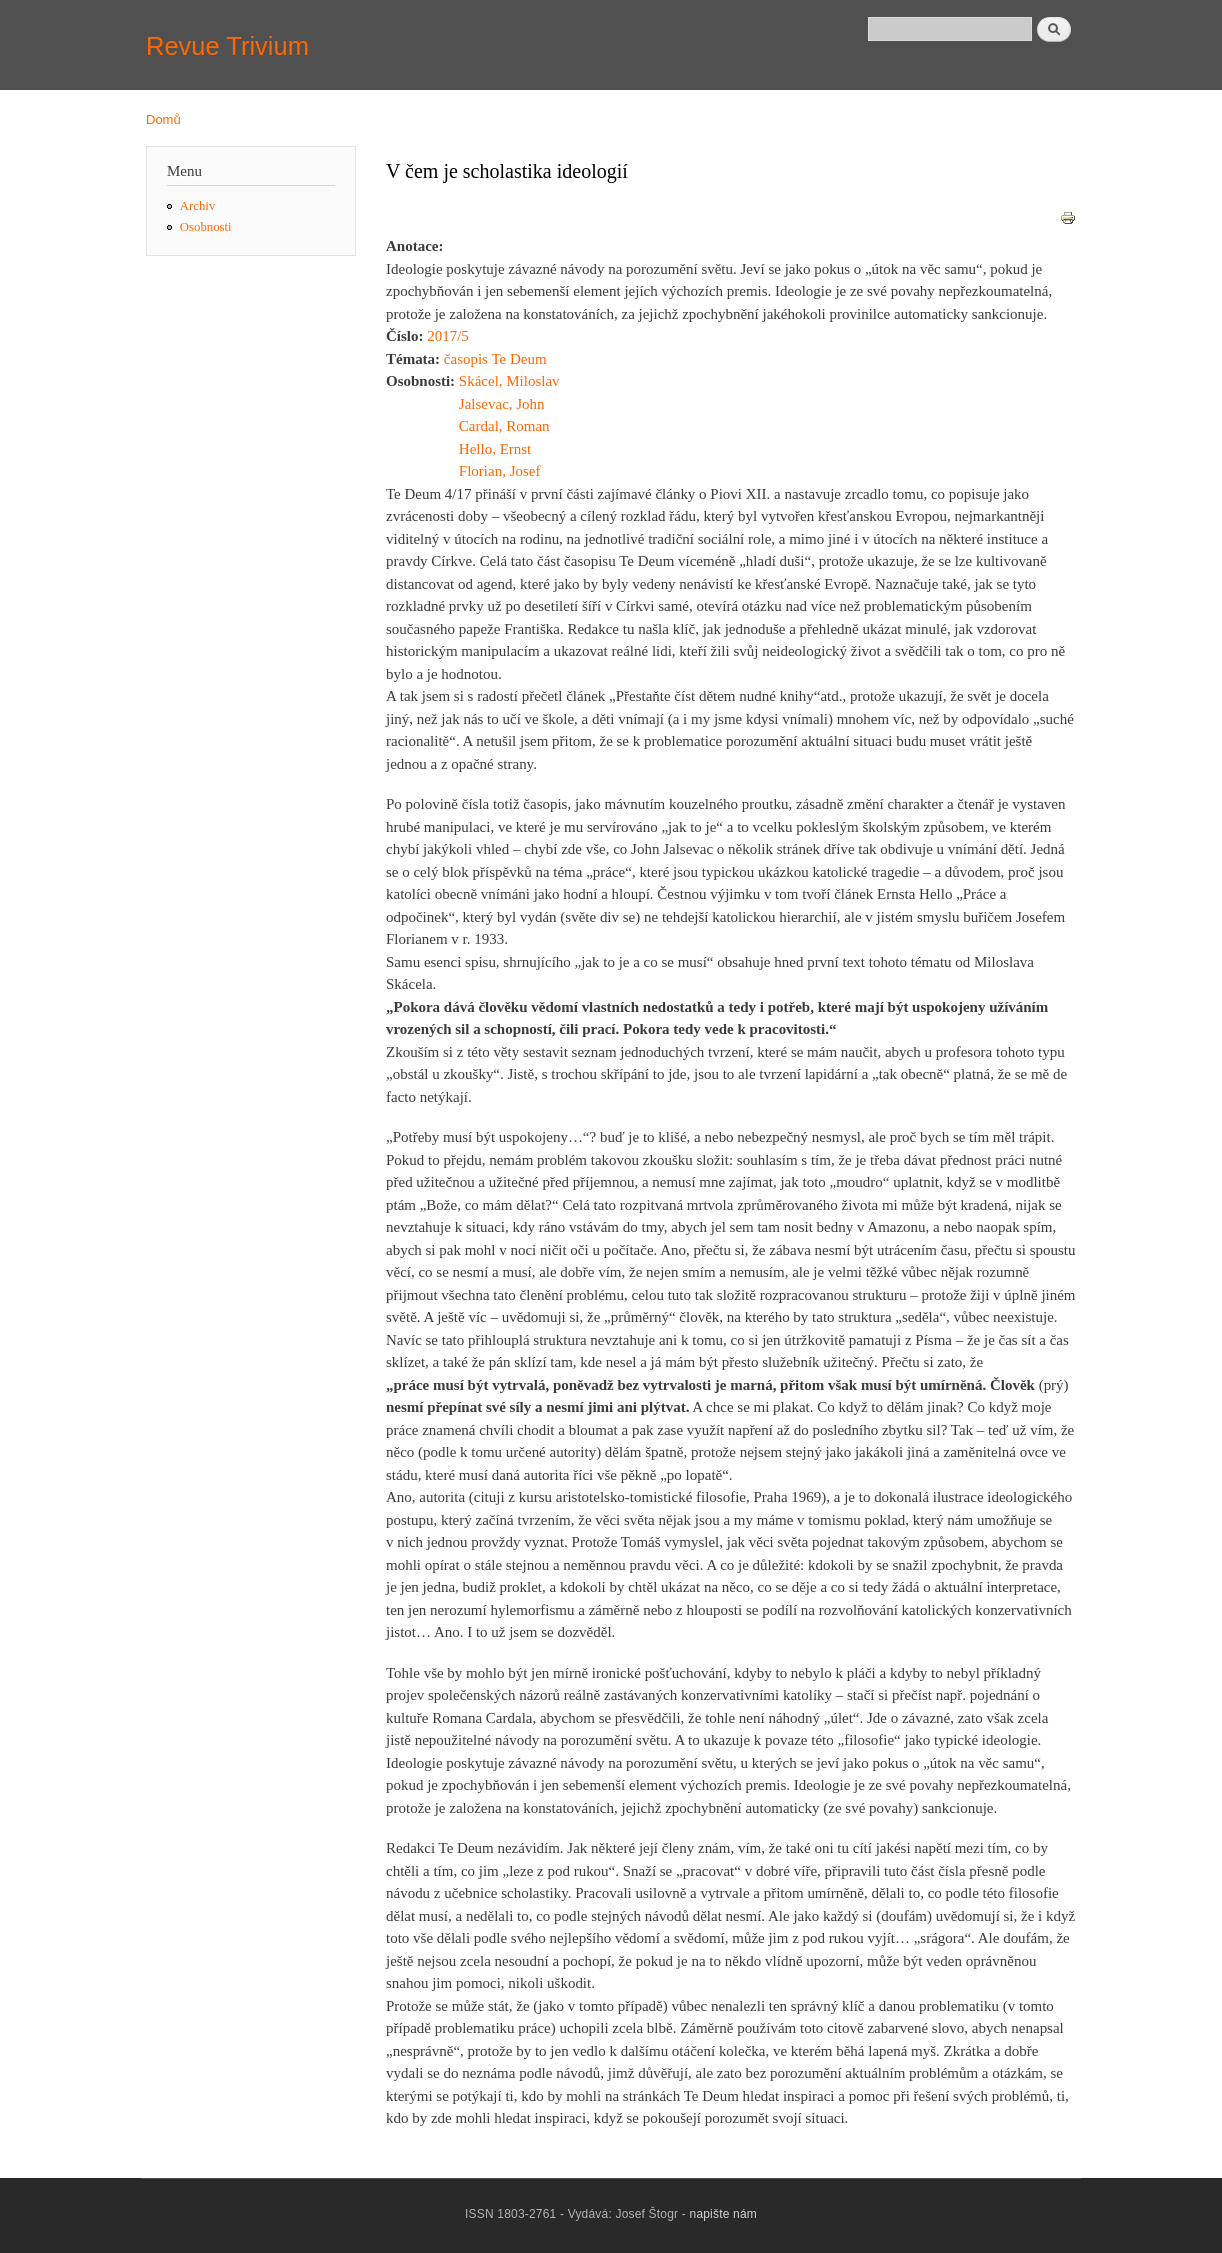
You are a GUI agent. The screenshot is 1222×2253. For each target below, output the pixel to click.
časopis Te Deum (495, 359)
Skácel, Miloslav (509, 381)
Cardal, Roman (504, 426)
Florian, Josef (500, 471)
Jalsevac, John (502, 404)
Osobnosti (206, 227)
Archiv (198, 206)
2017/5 (448, 336)
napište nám (724, 2214)
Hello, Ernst (495, 449)
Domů (163, 119)
